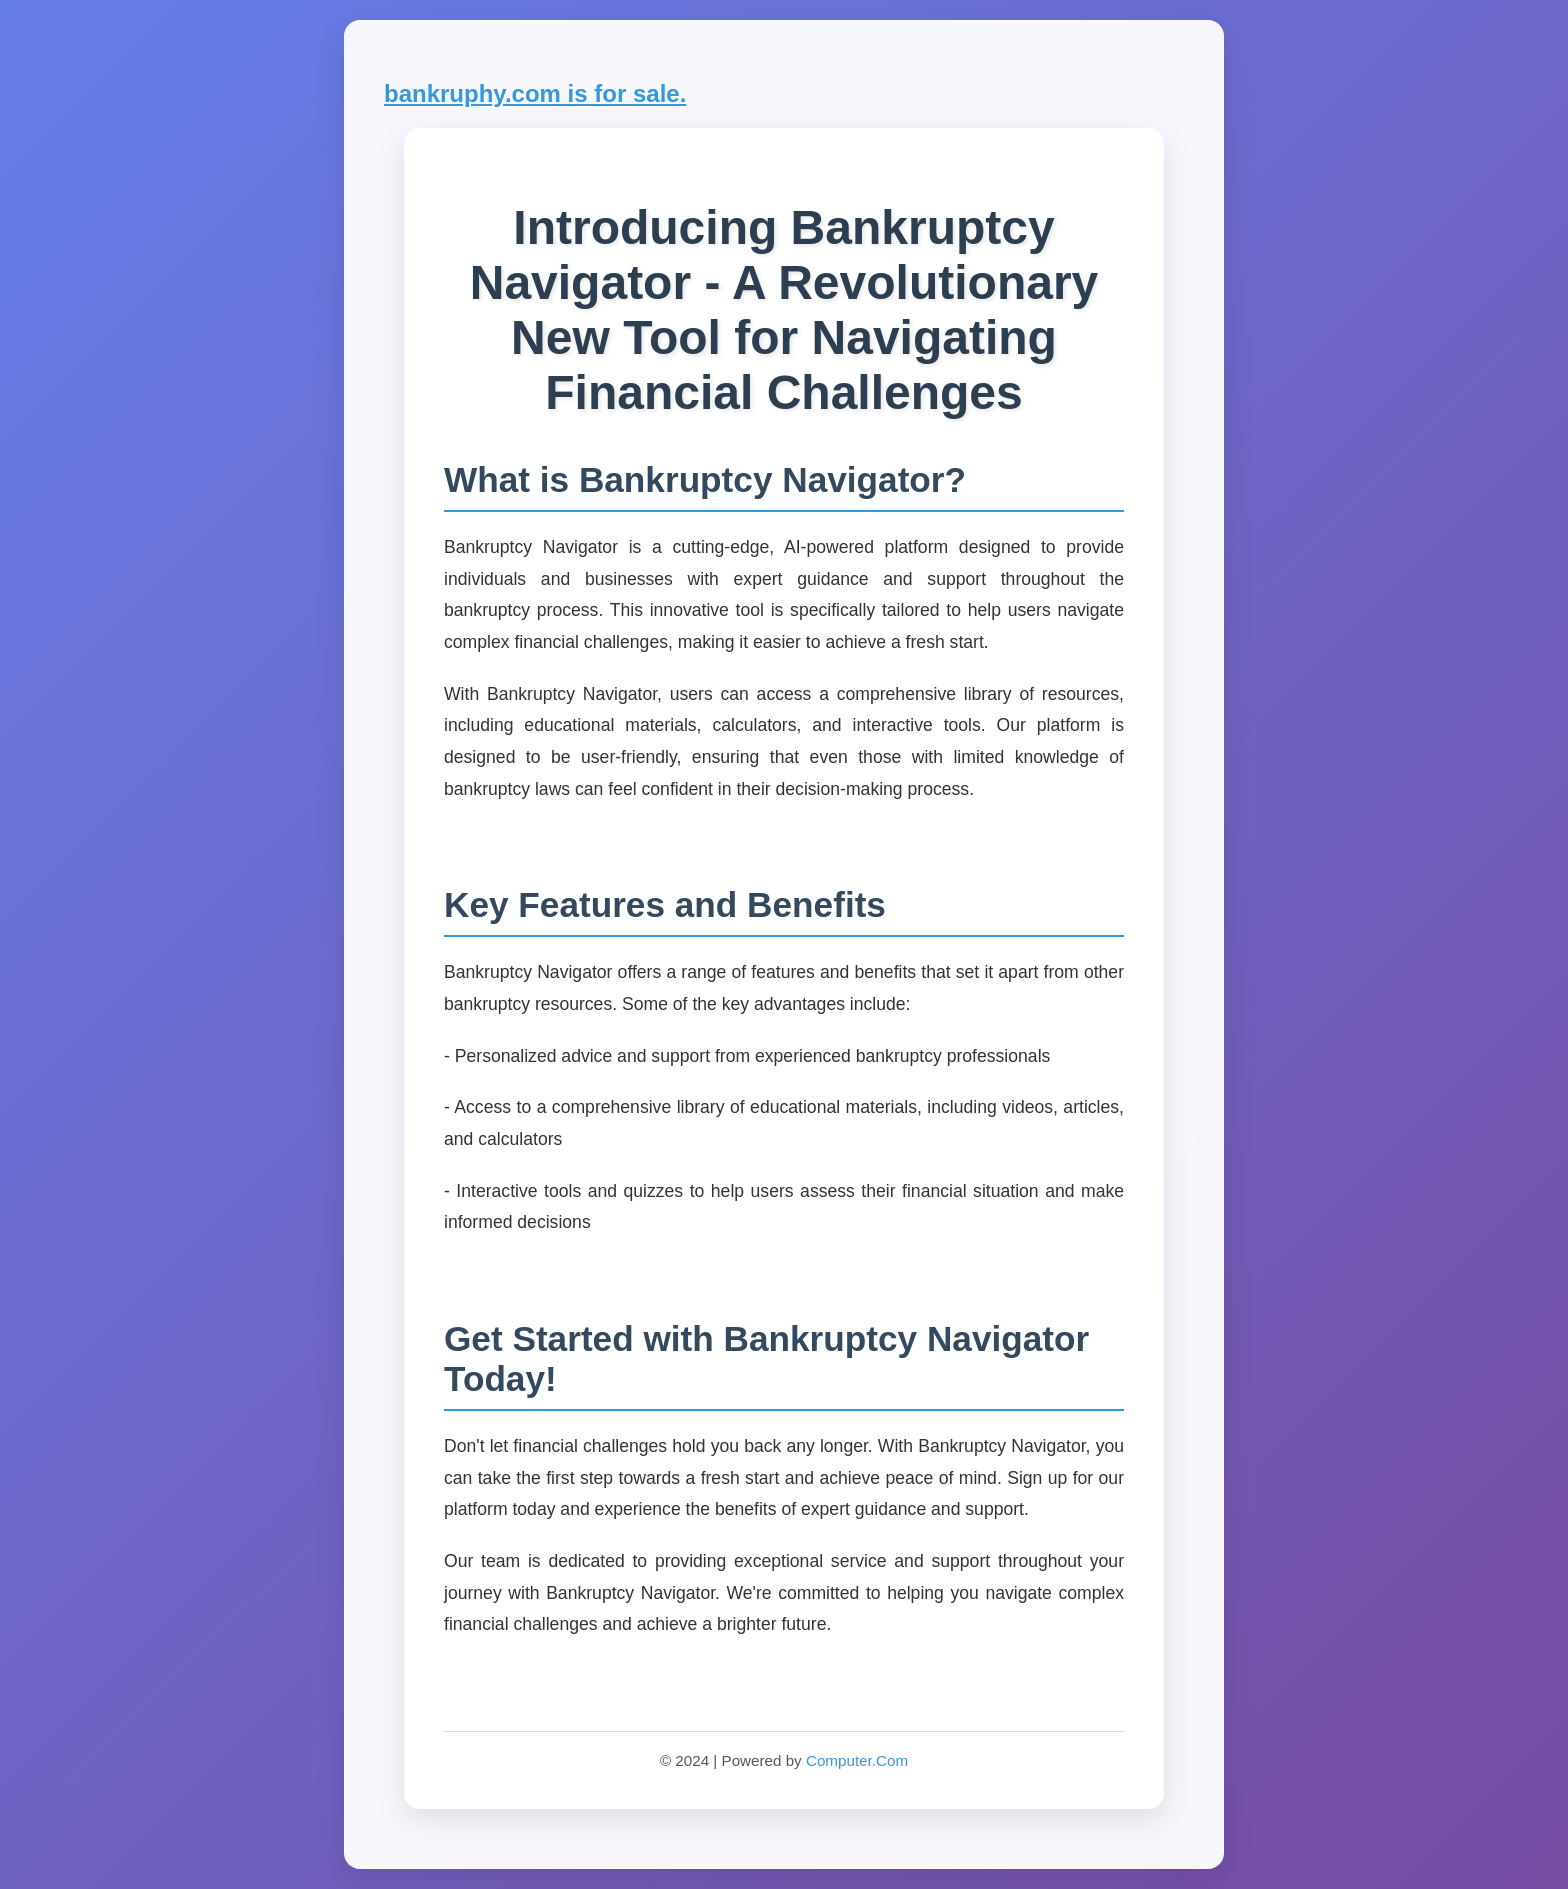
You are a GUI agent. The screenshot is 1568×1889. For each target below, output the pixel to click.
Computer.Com (857, 1760)
